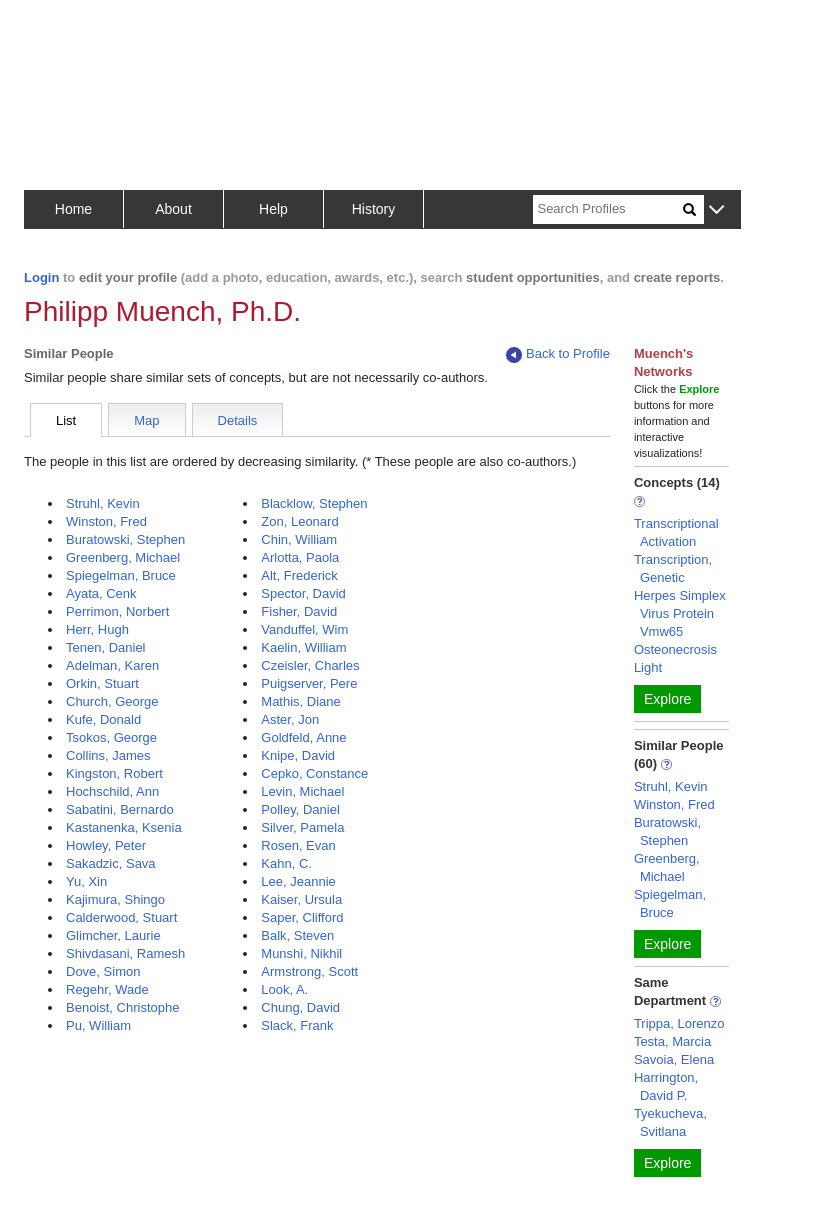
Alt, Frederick (299, 575)
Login (41, 277)
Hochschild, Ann (112, 791)
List (66, 420)
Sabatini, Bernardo (120, 809)
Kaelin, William (303, 647)
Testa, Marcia (672, 1041)
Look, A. (284, 989)
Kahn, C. (286, 863)
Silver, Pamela (302, 827)
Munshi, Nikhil (301, 953)
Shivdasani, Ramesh (125, 953)
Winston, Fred (106, 521)
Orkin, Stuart (102, 683)
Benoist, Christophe (122, 1007)
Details (238, 420)
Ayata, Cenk (101, 593)
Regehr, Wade (107, 989)
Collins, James (108, 755)
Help (273, 209)
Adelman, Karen (112, 665)
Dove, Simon (103, 971)
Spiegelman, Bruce (121, 575)
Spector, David (303, 593)
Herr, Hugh (97, 629)
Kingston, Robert (114, 773)
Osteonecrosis (675, 649)
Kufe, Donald (103, 719)
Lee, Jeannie (298, 881)
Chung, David (300, 1007)
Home (73, 209)
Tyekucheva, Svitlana (670, 1122)
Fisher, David (299, 611)
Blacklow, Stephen (314, 503)
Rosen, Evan (298, 845)
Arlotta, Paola (300, 557)
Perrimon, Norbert (117, 611)
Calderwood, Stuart (121, 917)
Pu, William (98, 1025)
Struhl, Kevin (103, 503)
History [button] (374, 209)
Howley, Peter (106, 845)
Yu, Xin (86, 881)
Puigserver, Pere (309, 683)
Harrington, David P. (666, 1086)
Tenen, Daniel (106, 647)
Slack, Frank (297, 1025)
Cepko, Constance (314, 773)
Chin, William (299, 539)
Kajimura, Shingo (115, 899)
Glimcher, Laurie (113, 935)
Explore (667, 699)
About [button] (173, 209)
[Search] (608, 209)
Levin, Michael (302, 791)
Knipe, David (298, 755)
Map (146, 420)
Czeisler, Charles (310, 665)
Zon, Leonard (299, 521)
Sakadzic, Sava (111, 863)
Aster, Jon (290, 719)
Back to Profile (558, 354)
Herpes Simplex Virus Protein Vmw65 (680, 613)
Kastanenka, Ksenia (124, 827)
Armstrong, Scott (309, 971)
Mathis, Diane (300, 701)
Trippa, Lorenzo (679, 1023)
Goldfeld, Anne (303, 737)
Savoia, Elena (674, 1059)
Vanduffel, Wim (304, 629)
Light (648, 667)
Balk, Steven (297, 935)
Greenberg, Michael (123, 557)
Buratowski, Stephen (125, 539)
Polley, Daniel (300, 809)
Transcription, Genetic (673, 568)
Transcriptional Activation (676, 532)
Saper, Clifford (302, 917)
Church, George (112, 701)
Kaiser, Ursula (301, 899)
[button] (716, 210)
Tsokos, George (111, 737)
